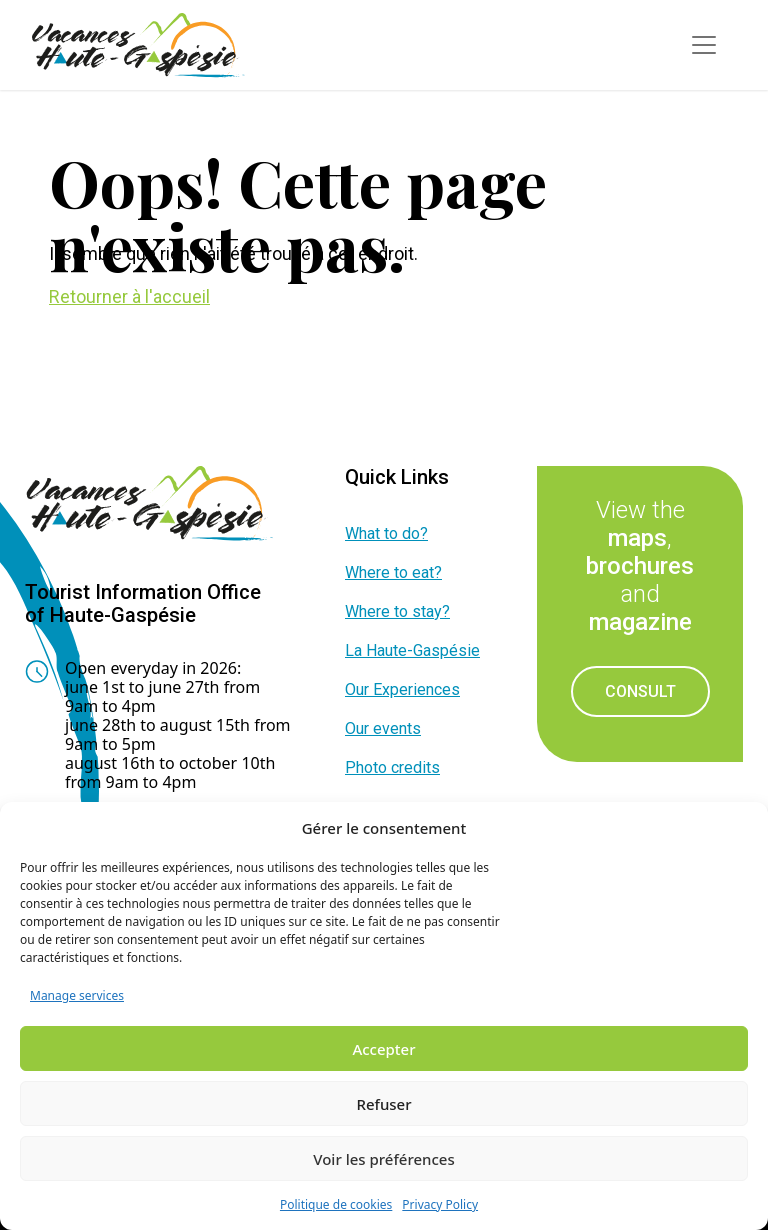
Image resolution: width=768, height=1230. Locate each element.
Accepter (383, 1049)
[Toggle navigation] (704, 45)
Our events (383, 728)
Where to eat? (393, 572)
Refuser (383, 1104)
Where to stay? (397, 611)
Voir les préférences (383, 1159)
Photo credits (392, 767)
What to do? (386, 533)
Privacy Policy (440, 1204)
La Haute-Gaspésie (412, 650)
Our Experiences (402, 689)
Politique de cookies (336, 1204)
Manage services (77, 995)
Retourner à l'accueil (129, 296)
